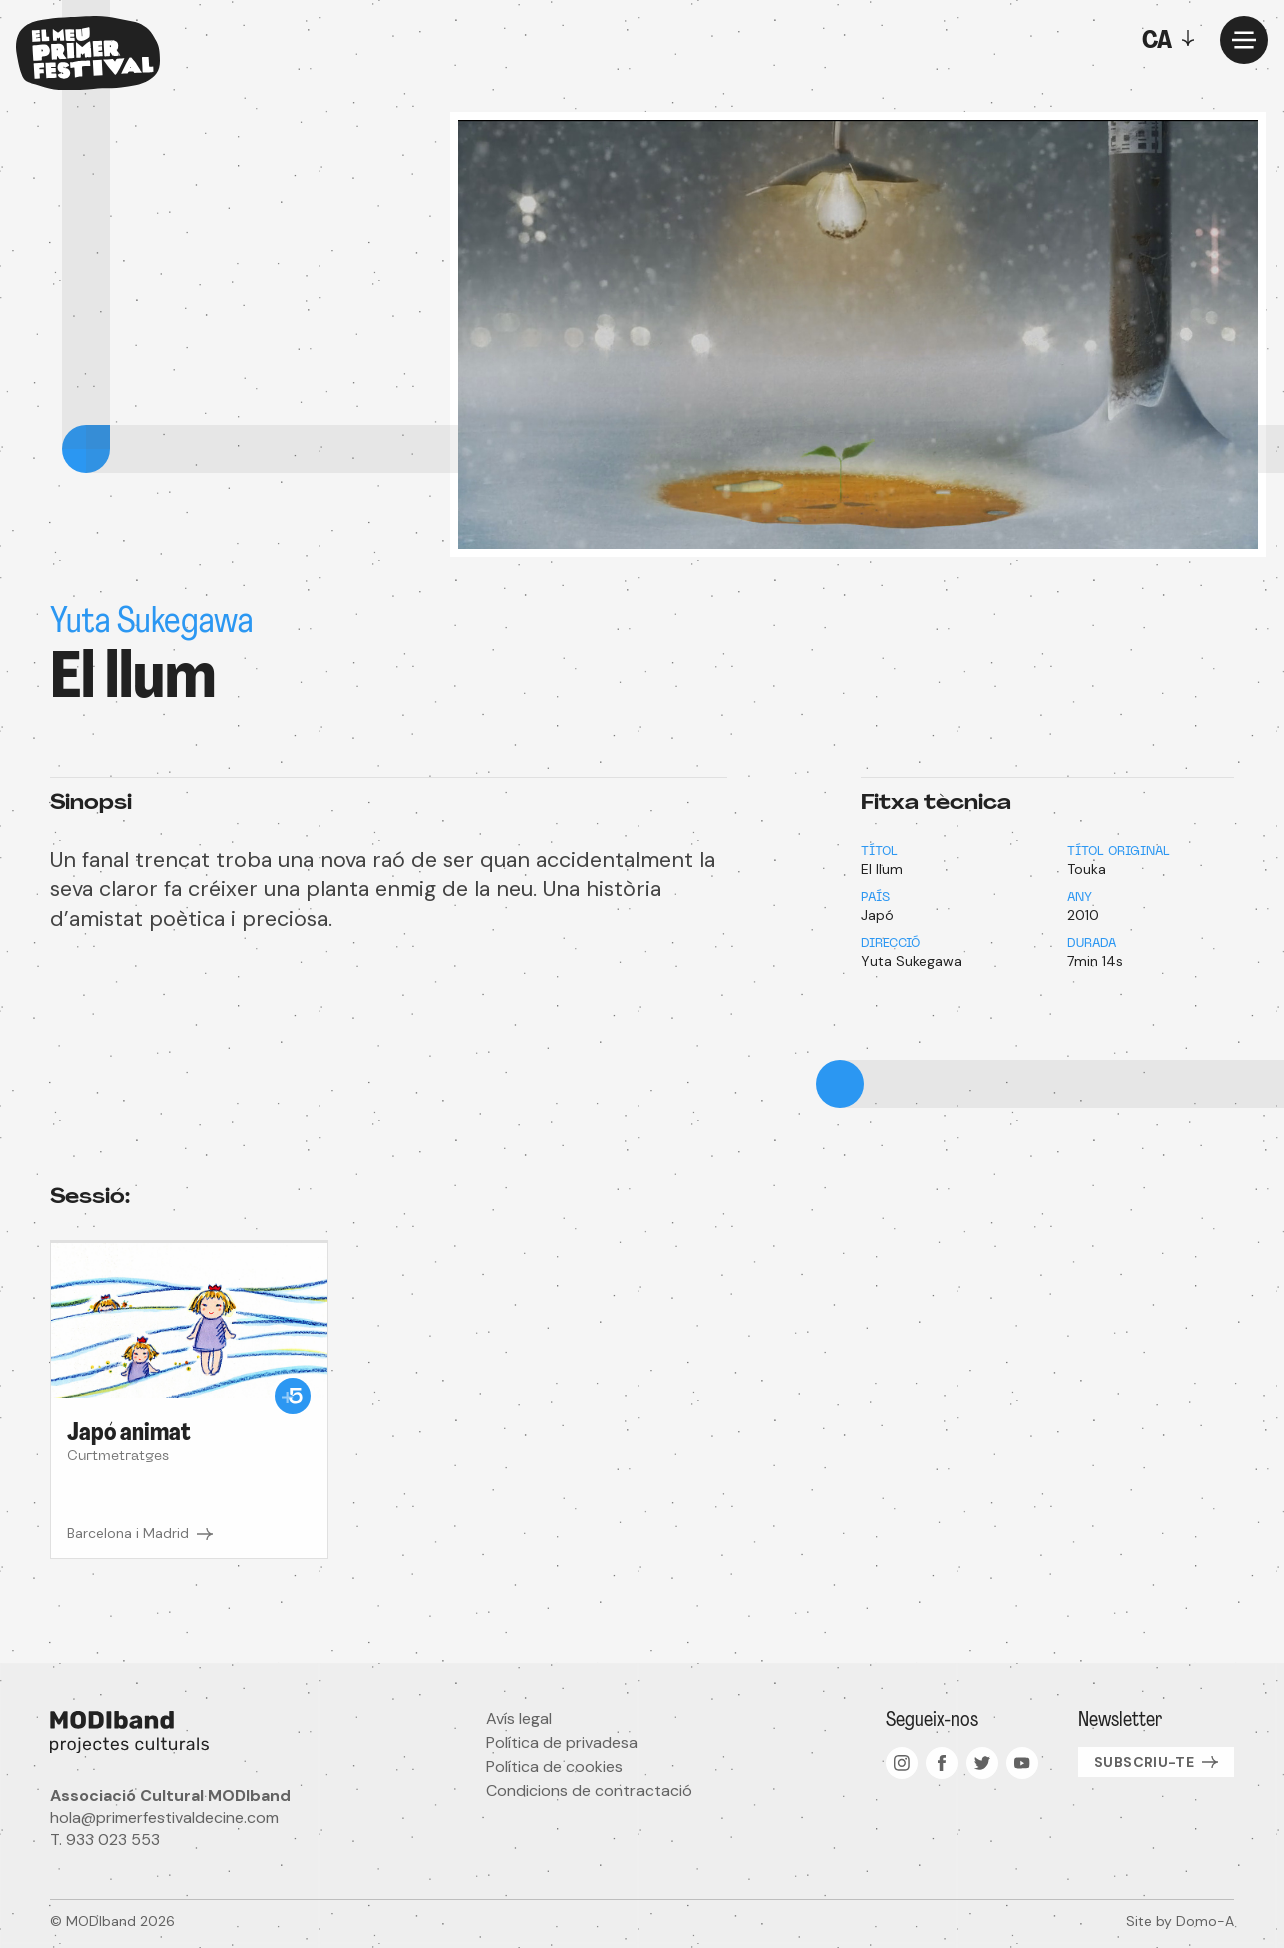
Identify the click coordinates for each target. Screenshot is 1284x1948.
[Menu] (1244, 40)
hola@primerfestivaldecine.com (164, 1817)
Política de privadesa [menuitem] (562, 1742)
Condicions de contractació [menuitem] (589, 1790)
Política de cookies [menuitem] (554, 1766)
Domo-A (1205, 1921)
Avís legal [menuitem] (519, 1718)
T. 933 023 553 (105, 1839)
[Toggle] (1173, 40)
